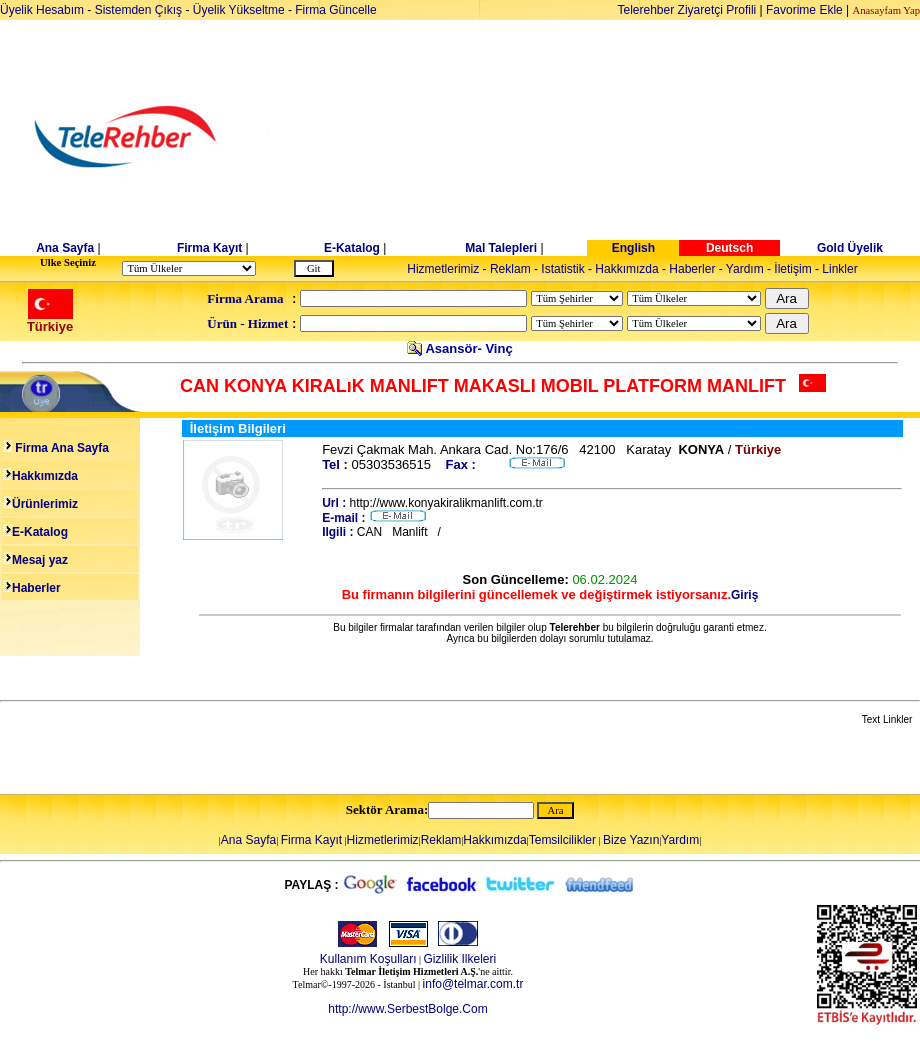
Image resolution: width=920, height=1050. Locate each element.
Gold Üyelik (850, 248)
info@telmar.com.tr (473, 984)
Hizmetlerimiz (443, 269)
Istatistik (562, 269)
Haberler (692, 269)
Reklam (510, 269)
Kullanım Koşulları (368, 959)
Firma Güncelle (335, 10)
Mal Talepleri (501, 248)
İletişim (792, 269)
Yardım (745, 269)
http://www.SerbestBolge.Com (407, 1009)
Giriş (744, 595)
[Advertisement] (614, 137)
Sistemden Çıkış (138, 10)
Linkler (839, 269)
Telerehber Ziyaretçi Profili (687, 10)
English (633, 248)
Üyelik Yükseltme (239, 10)
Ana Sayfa (65, 248)
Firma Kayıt (209, 248)
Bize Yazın (631, 840)
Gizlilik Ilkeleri (460, 959)
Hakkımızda (626, 269)
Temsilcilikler (562, 840)
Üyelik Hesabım (42, 10)
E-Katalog (352, 248)
